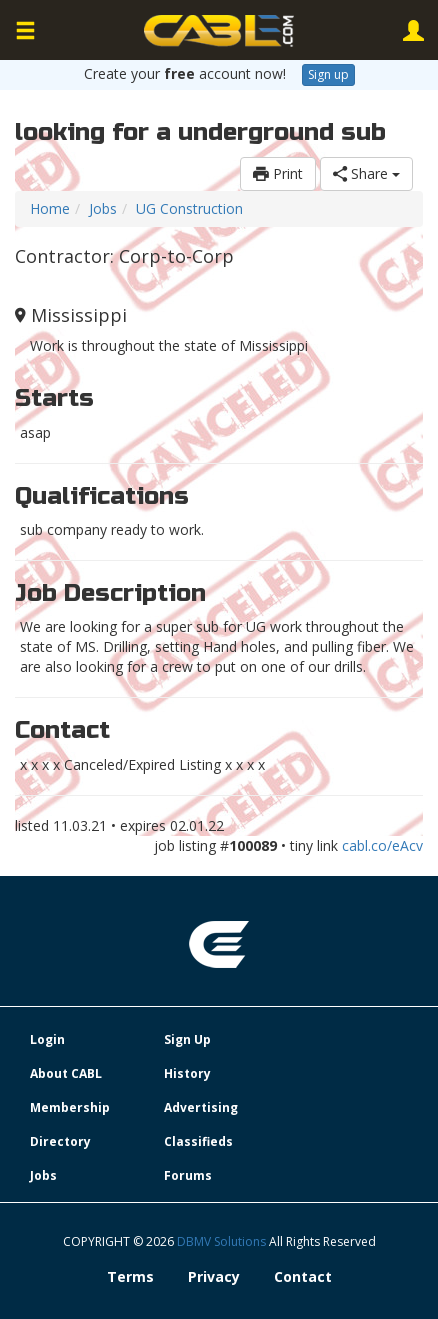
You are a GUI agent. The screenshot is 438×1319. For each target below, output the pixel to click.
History (187, 1073)
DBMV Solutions (223, 1241)
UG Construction (189, 208)
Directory (60, 1141)
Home (50, 208)
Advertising (201, 1107)
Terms (130, 1276)
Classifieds (198, 1141)
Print (278, 173)
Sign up (328, 74)
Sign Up (187, 1039)
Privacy (214, 1276)
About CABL (66, 1073)
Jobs (103, 208)
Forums (188, 1175)
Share (366, 173)
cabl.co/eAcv (382, 845)
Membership (70, 1107)
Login (47, 1039)
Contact (303, 1276)
